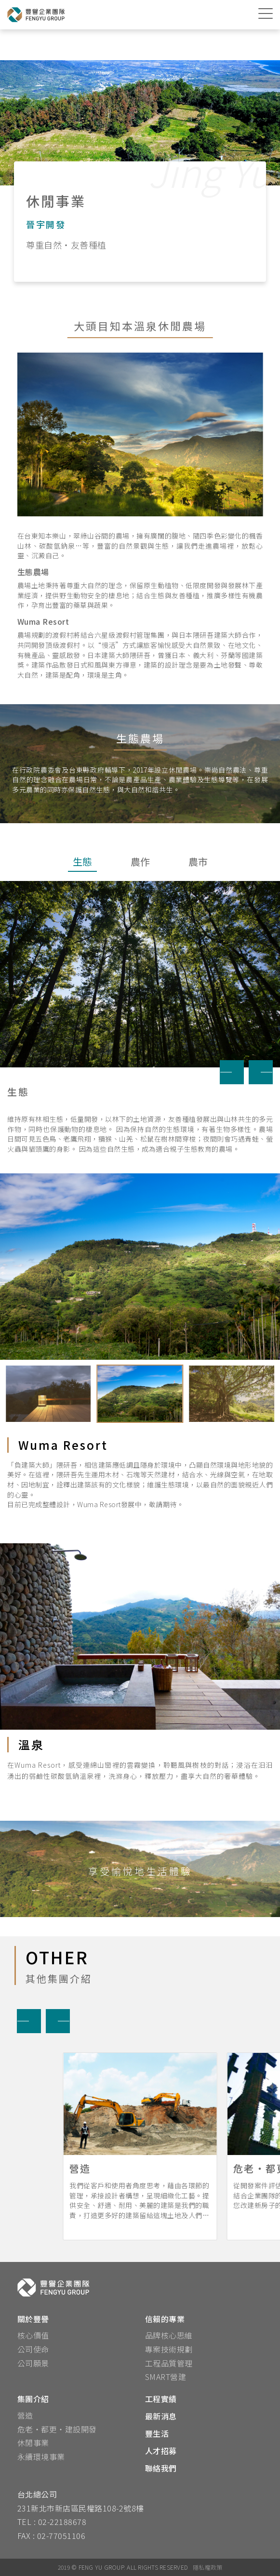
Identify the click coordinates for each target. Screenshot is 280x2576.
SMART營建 (166, 2376)
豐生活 (157, 2433)
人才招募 (161, 2451)
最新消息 (161, 2416)
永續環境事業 (41, 2456)
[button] (232, 1072)
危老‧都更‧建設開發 (57, 2429)
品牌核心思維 (169, 2335)
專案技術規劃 (169, 2349)
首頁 (27, 46)
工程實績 (161, 2399)
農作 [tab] (140, 861)
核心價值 (33, 2335)
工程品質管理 (169, 2363)
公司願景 (33, 2363)
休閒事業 (33, 2442)
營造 (25, 2415)
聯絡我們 (161, 2468)
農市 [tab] (198, 861)
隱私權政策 (207, 2567)
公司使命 (33, 2349)
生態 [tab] (82, 861)
